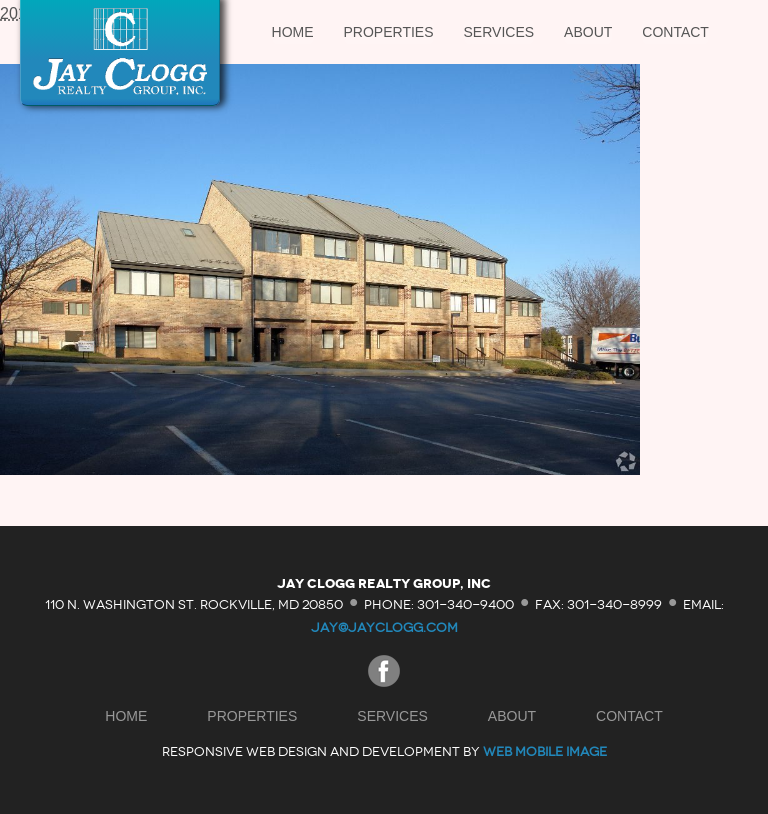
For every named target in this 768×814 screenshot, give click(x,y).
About (588, 32)
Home (293, 32)
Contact (675, 32)
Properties (389, 32)
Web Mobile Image (545, 751)
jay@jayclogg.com (384, 627)
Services (499, 32)
